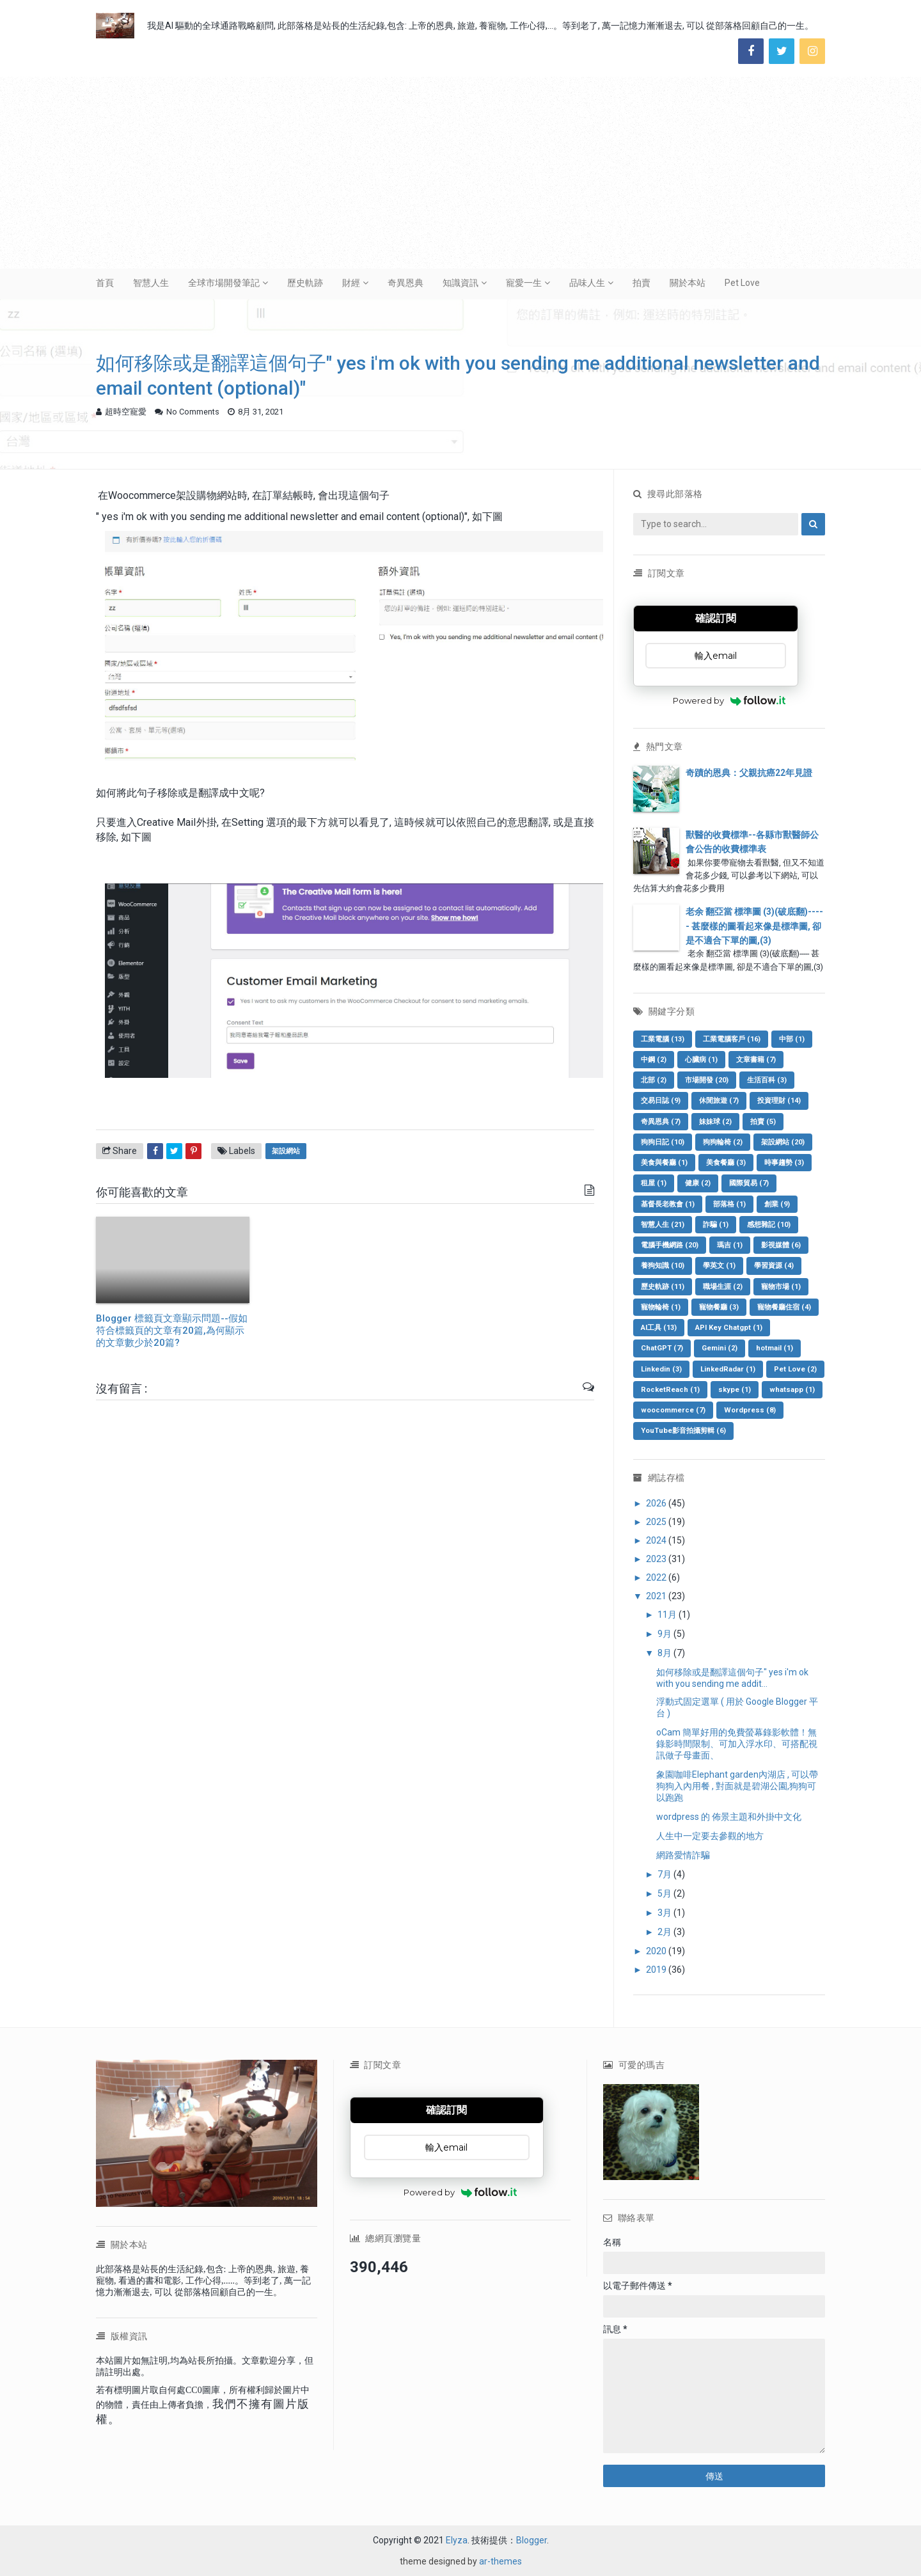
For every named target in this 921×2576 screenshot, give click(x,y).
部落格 (729, 1204)
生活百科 (767, 1080)
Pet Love (742, 283)
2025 (657, 1522)
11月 (668, 1614)
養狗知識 (662, 1265)
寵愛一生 (524, 283)
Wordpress (750, 1410)
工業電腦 (662, 1039)
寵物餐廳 (719, 1307)
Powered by (729, 700)
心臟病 (701, 1059)
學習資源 (774, 1265)
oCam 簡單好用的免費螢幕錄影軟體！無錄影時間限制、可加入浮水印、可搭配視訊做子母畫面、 (736, 1743)
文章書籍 (756, 1059)
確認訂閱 (715, 618)
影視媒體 (781, 1245)
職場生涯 (723, 1287)
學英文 (719, 1265)
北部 (653, 1080)
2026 (657, 1503)
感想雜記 (769, 1225)
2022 (657, 1577)
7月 (665, 1874)
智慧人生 (151, 283)
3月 (665, 1913)
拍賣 (641, 283)
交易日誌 (661, 1100)
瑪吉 (730, 1245)
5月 (665, 1893)
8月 (665, 1653)
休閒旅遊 (719, 1100)
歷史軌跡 (305, 283)
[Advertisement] (460, 172)
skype (734, 1390)
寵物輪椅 (661, 1307)
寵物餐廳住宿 (784, 1307)
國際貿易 (749, 1183)
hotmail (774, 1348)
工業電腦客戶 (731, 1039)
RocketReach (670, 1390)
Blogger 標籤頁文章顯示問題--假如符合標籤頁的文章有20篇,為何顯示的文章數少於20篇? (172, 1330)
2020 (657, 1951)
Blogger (531, 2540)
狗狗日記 (662, 1142)
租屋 (653, 1183)
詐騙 (715, 1225)
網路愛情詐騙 (683, 1855)
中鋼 (653, 1059)
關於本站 (687, 283)
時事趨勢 (784, 1162)
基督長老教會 (668, 1204)
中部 (792, 1039)
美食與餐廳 (664, 1162)
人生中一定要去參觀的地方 (710, 1836)
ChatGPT (662, 1348)
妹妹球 (715, 1122)
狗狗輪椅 (723, 1142)
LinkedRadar (727, 1369)
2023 (657, 1559)
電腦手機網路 (669, 1245)
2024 (657, 1540)
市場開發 (706, 1080)
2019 (657, 1969)
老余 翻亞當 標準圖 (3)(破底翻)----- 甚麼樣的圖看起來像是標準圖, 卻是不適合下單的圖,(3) (754, 925)
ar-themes (500, 2561)
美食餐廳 (726, 1162)
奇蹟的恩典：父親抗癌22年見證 (749, 773)
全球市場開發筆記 (224, 283)
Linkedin (661, 1369)
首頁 (105, 283)
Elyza (457, 2540)
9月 (665, 1634)
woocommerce (673, 1410)
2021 (657, 1596)
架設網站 (286, 1151)
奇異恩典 (405, 283)
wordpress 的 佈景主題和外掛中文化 (728, 1817)
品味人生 (587, 283)
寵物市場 (781, 1287)
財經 (351, 283)
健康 (698, 1183)
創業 (777, 1204)
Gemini (719, 1348)
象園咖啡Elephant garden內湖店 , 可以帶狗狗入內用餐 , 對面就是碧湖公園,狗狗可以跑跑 (737, 1786)
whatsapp (792, 1390)
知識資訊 (460, 283)
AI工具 (659, 1328)
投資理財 (779, 1100)
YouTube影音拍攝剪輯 (683, 1430)
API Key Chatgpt (728, 1328)
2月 (665, 1932)
